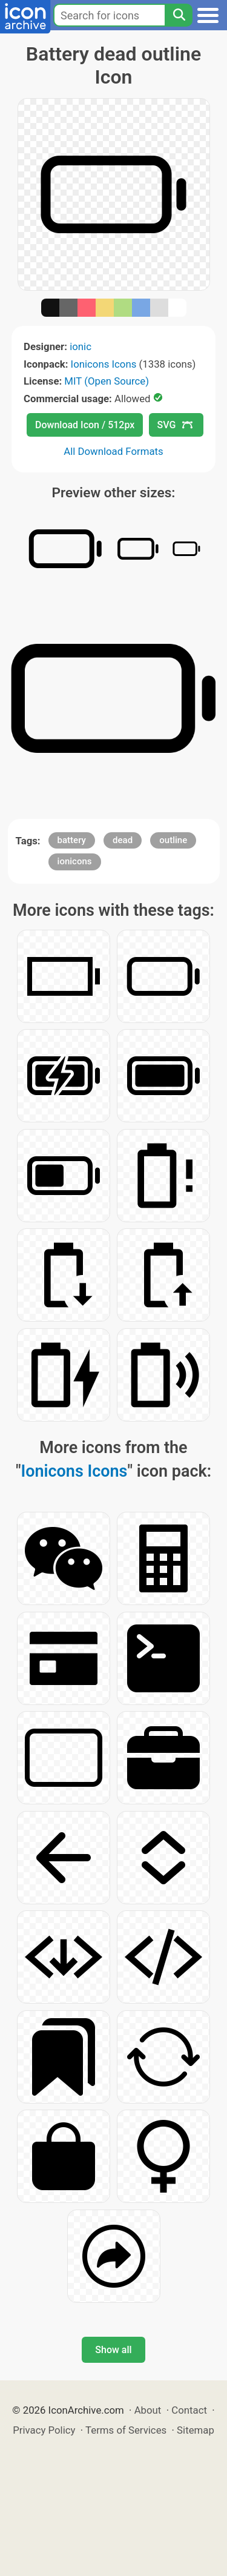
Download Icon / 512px (84, 425)
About (148, 2410)
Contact (189, 2410)
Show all (113, 2350)
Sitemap (195, 2430)
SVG (174, 425)
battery (72, 840)
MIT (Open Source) (106, 381)
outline (173, 840)
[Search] (178, 15)
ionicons (75, 861)
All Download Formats (113, 451)
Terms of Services (125, 2430)
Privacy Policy (44, 2430)
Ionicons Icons (104, 364)
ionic (80, 346)
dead (123, 840)
